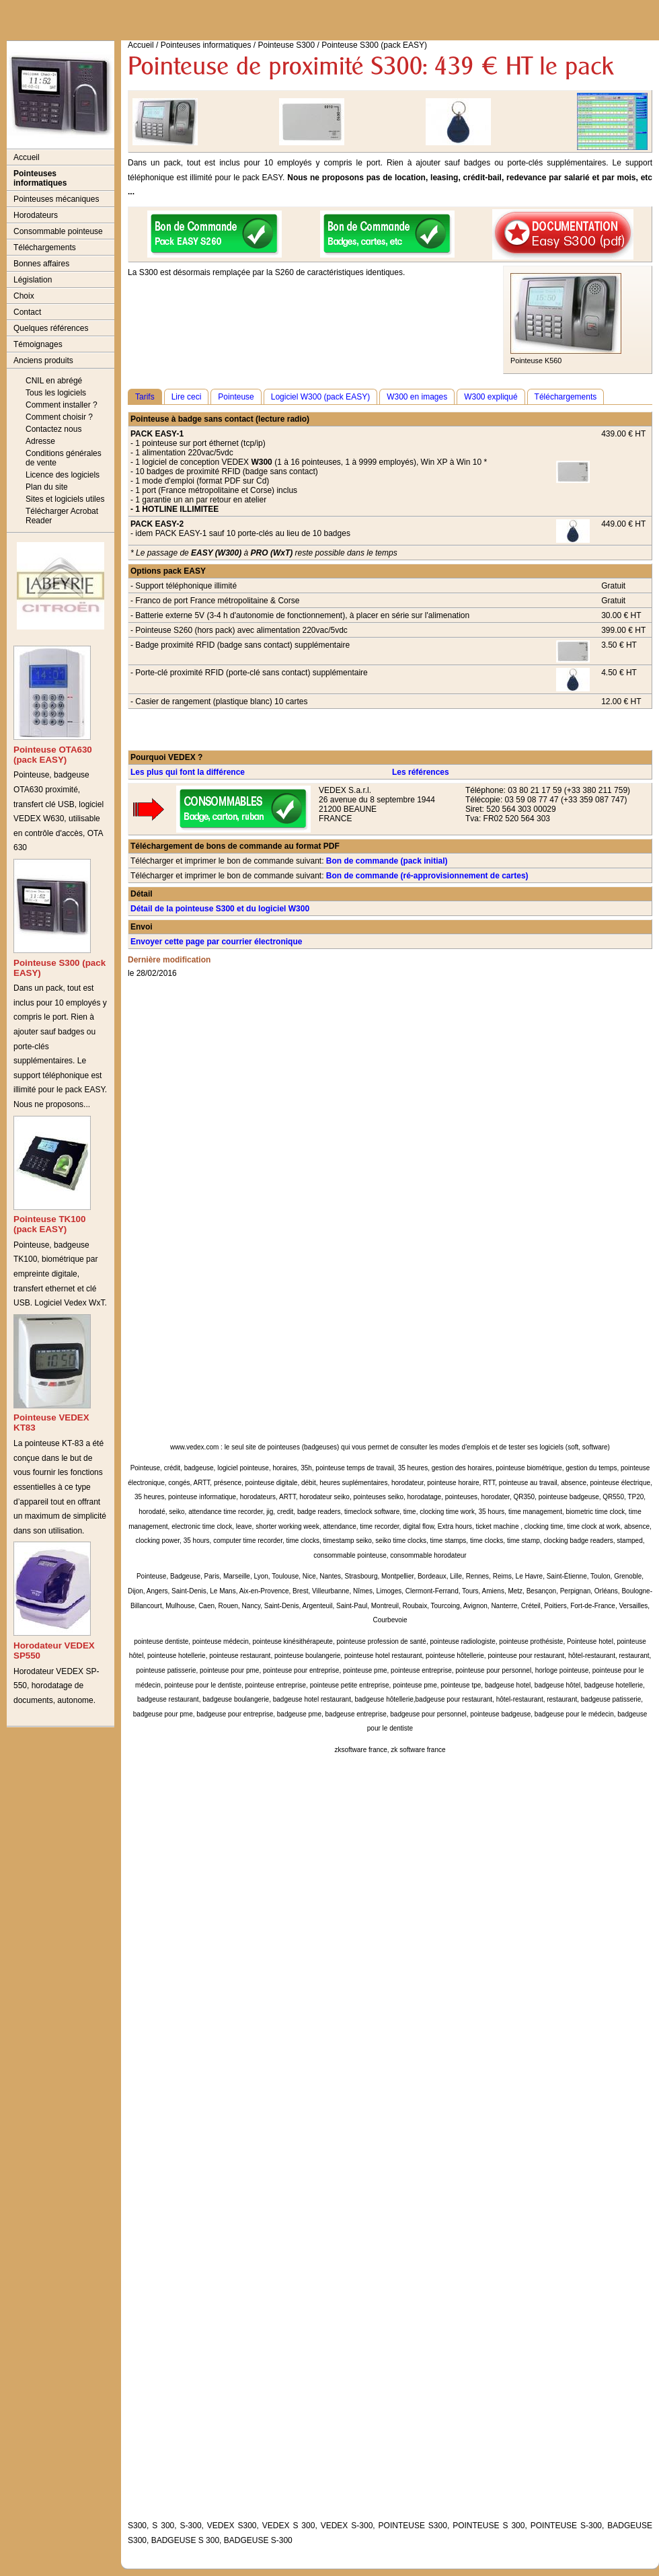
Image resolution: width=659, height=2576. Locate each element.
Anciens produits (43, 360)
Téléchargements (44, 247)
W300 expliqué (490, 397)
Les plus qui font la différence (187, 772)
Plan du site (47, 487)
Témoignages (38, 344)
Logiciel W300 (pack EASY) (320, 397)
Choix (23, 296)
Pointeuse (236, 397)
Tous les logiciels (56, 392)
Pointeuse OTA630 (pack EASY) (52, 755)
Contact (27, 312)
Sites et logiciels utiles (65, 499)
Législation (32, 280)
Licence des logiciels (63, 475)
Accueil (26, 157)
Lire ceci (186, 397)
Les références (420, 772)
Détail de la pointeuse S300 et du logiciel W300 (219, 908)
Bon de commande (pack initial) (387, 861)
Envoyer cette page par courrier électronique (216, 941)
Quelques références (50, 328)
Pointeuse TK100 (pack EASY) (49, 1224)
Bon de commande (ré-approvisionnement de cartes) (427, 875)
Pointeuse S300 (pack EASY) (374, 45)
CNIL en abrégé (54, 380)
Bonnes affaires (41, 263)
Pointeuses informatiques (40, 178)
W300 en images (417, 397)
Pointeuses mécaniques (56, 199)
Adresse (40, 441)
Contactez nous (53, 429)
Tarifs (145, 397)
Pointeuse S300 (286, 45)
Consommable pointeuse (58, 231)
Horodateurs (35, 215)
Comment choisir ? (59, 417)
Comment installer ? (62, 405)
